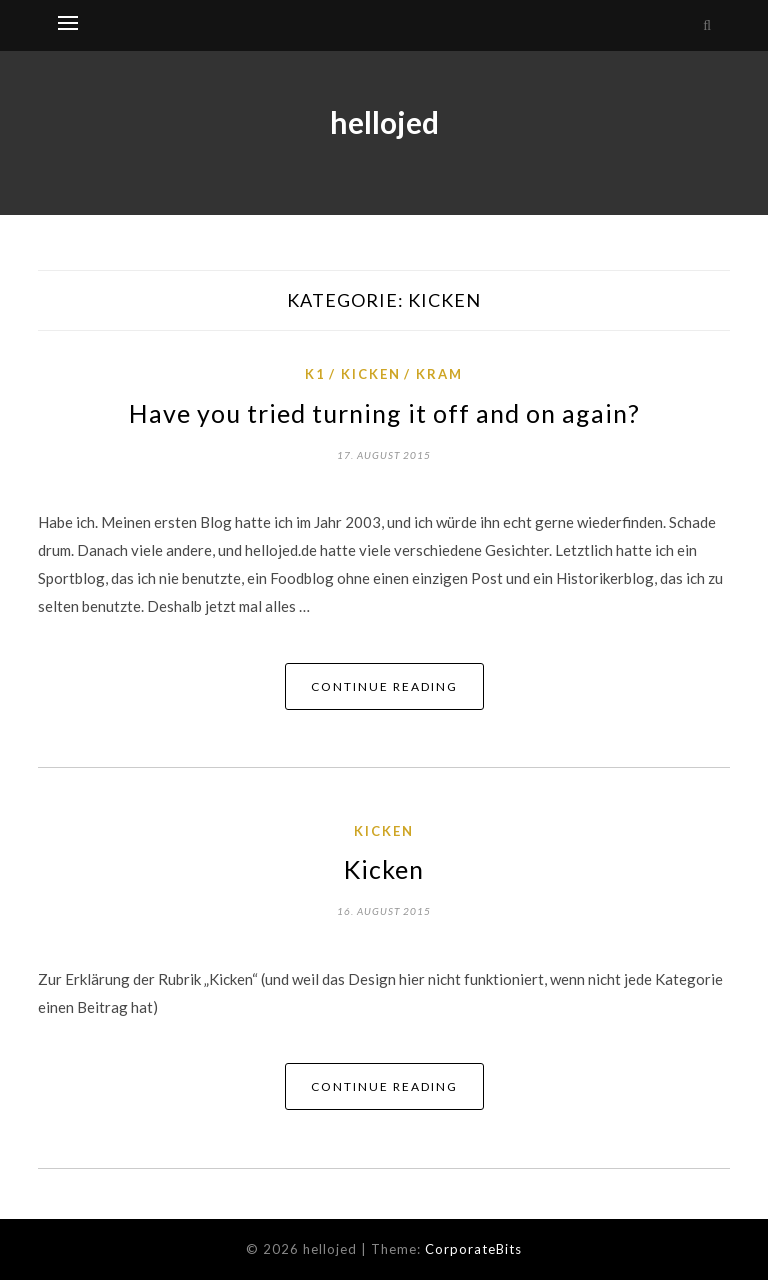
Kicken (371, 374)
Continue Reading (384, 686)
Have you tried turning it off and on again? (384, 413)
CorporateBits (473, 1249)
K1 (315, 374)
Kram (439, 374)
